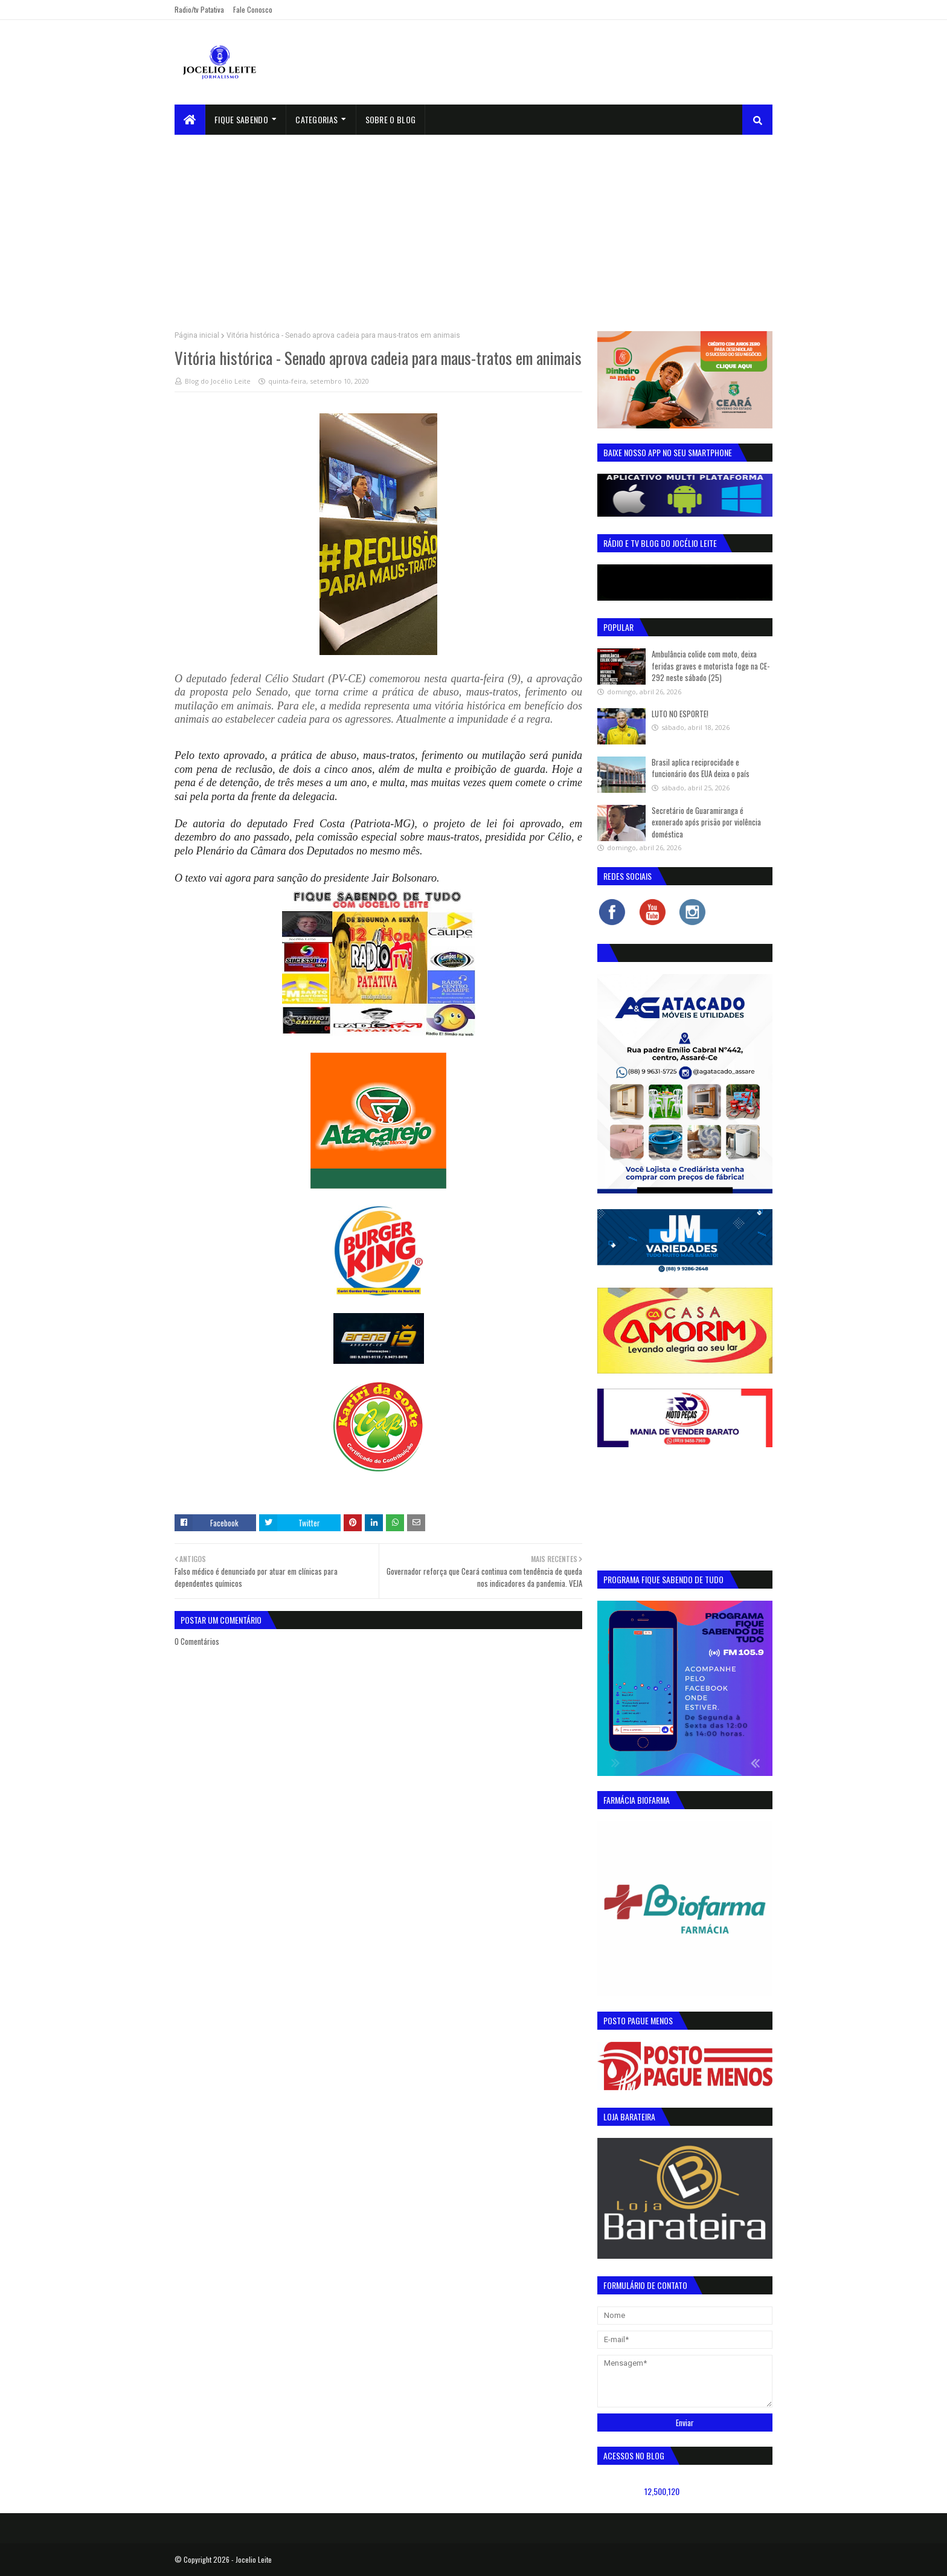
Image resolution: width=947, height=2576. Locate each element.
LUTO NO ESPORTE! (680, 714)
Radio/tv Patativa (199, 9)
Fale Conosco (252, 9)
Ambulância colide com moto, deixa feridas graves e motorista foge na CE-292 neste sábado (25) (710, 665)
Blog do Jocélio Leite (218, 381)
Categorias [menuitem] (316, 119)
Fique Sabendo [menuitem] (241, 119)
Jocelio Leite (254, 2559)
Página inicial (197, 335)
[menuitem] (190, 120)
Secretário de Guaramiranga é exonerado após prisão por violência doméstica (706, 822)
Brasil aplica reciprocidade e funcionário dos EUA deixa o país (701, 768)
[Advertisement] (473, 225)
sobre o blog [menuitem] (390, 119)
